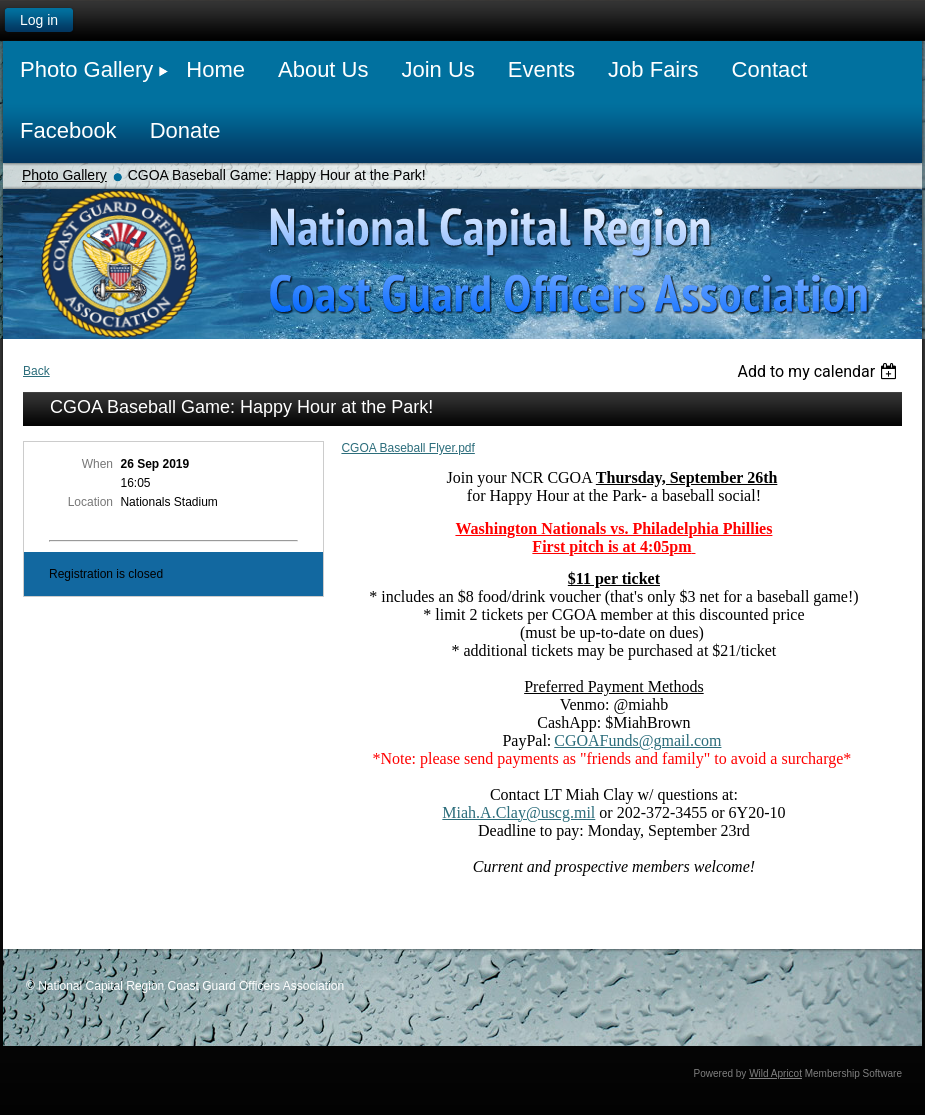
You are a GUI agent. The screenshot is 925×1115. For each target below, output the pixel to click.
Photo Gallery (64, 175)
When (97, 464)
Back (36, 371)
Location (90, 502)
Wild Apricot (775, 1073)
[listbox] (819, 371)
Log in (39, 20)
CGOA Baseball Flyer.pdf (407, 448)
